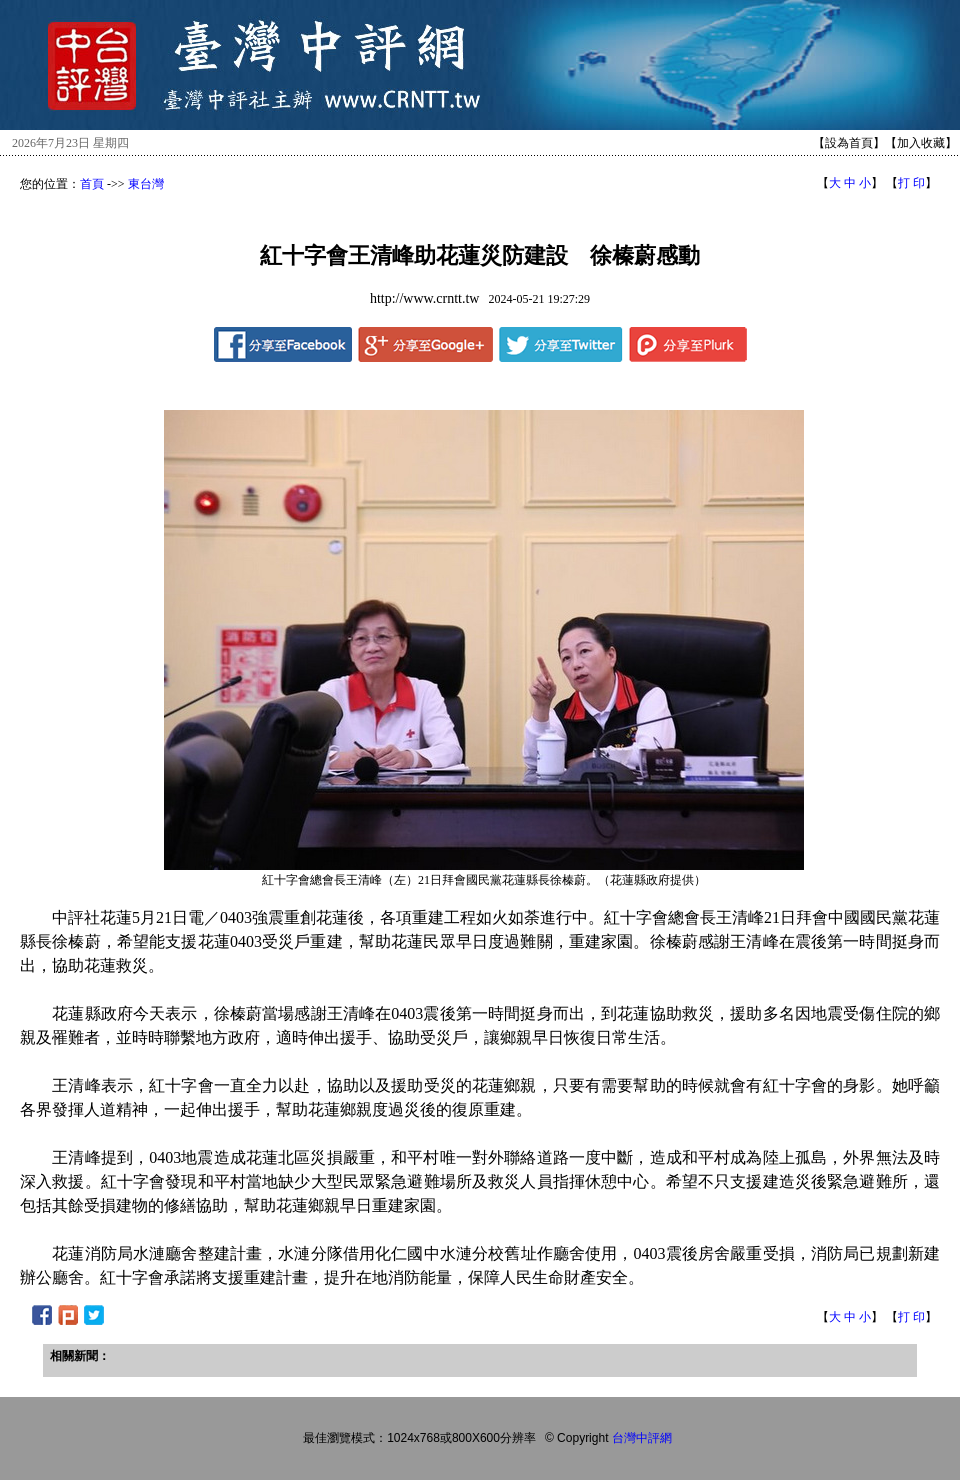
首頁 (92, 184)
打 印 (911, 183)
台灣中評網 (642, 1438)
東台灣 (146, 184)
